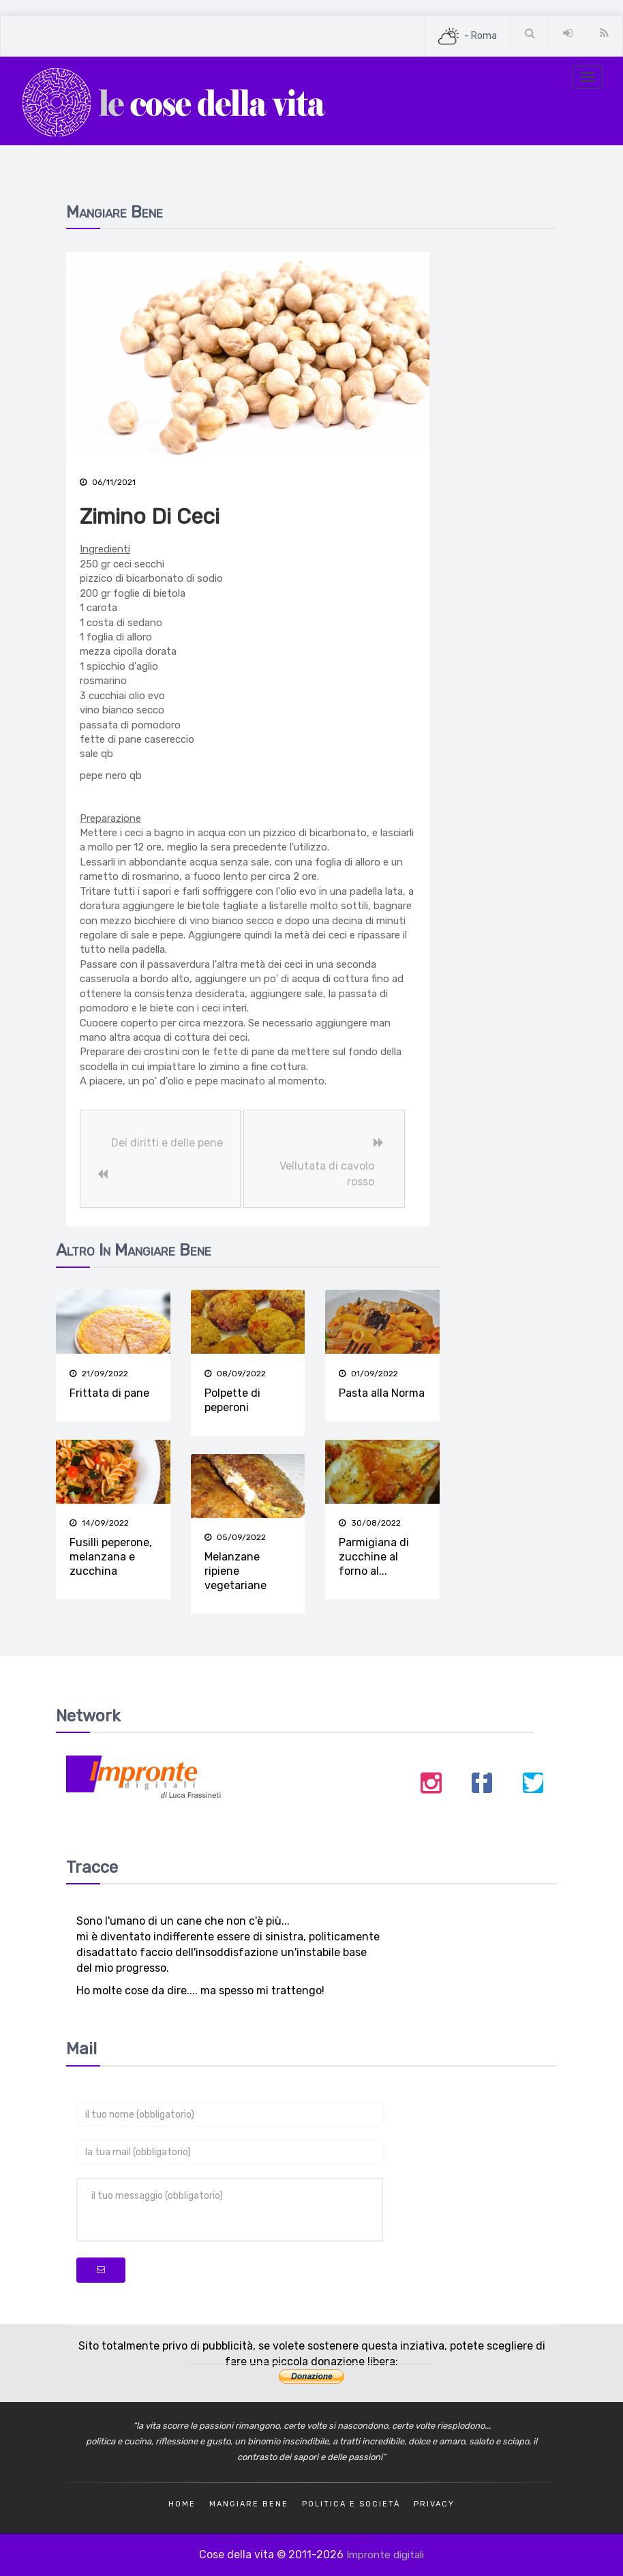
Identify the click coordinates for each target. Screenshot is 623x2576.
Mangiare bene (248, 2502)
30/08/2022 (370, 1523)
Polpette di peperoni (232, 1400)
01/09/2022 (368, 1373)
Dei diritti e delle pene (166, 1142)
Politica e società (351, 2502)
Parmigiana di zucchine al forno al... (374, 1557)
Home (182, 2502)
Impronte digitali (385, 2553)
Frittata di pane (109, 1393)
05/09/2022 (235, 1537)
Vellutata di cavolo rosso (326, 1173)
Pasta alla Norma (382, 1393)
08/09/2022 (235, 1373)
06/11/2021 (108, 482)
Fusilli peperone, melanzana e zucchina (111, 1557)
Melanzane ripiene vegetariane (235, 1571)
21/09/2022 (99, 1373)
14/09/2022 (99, 1523)
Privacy (434, 2502)
